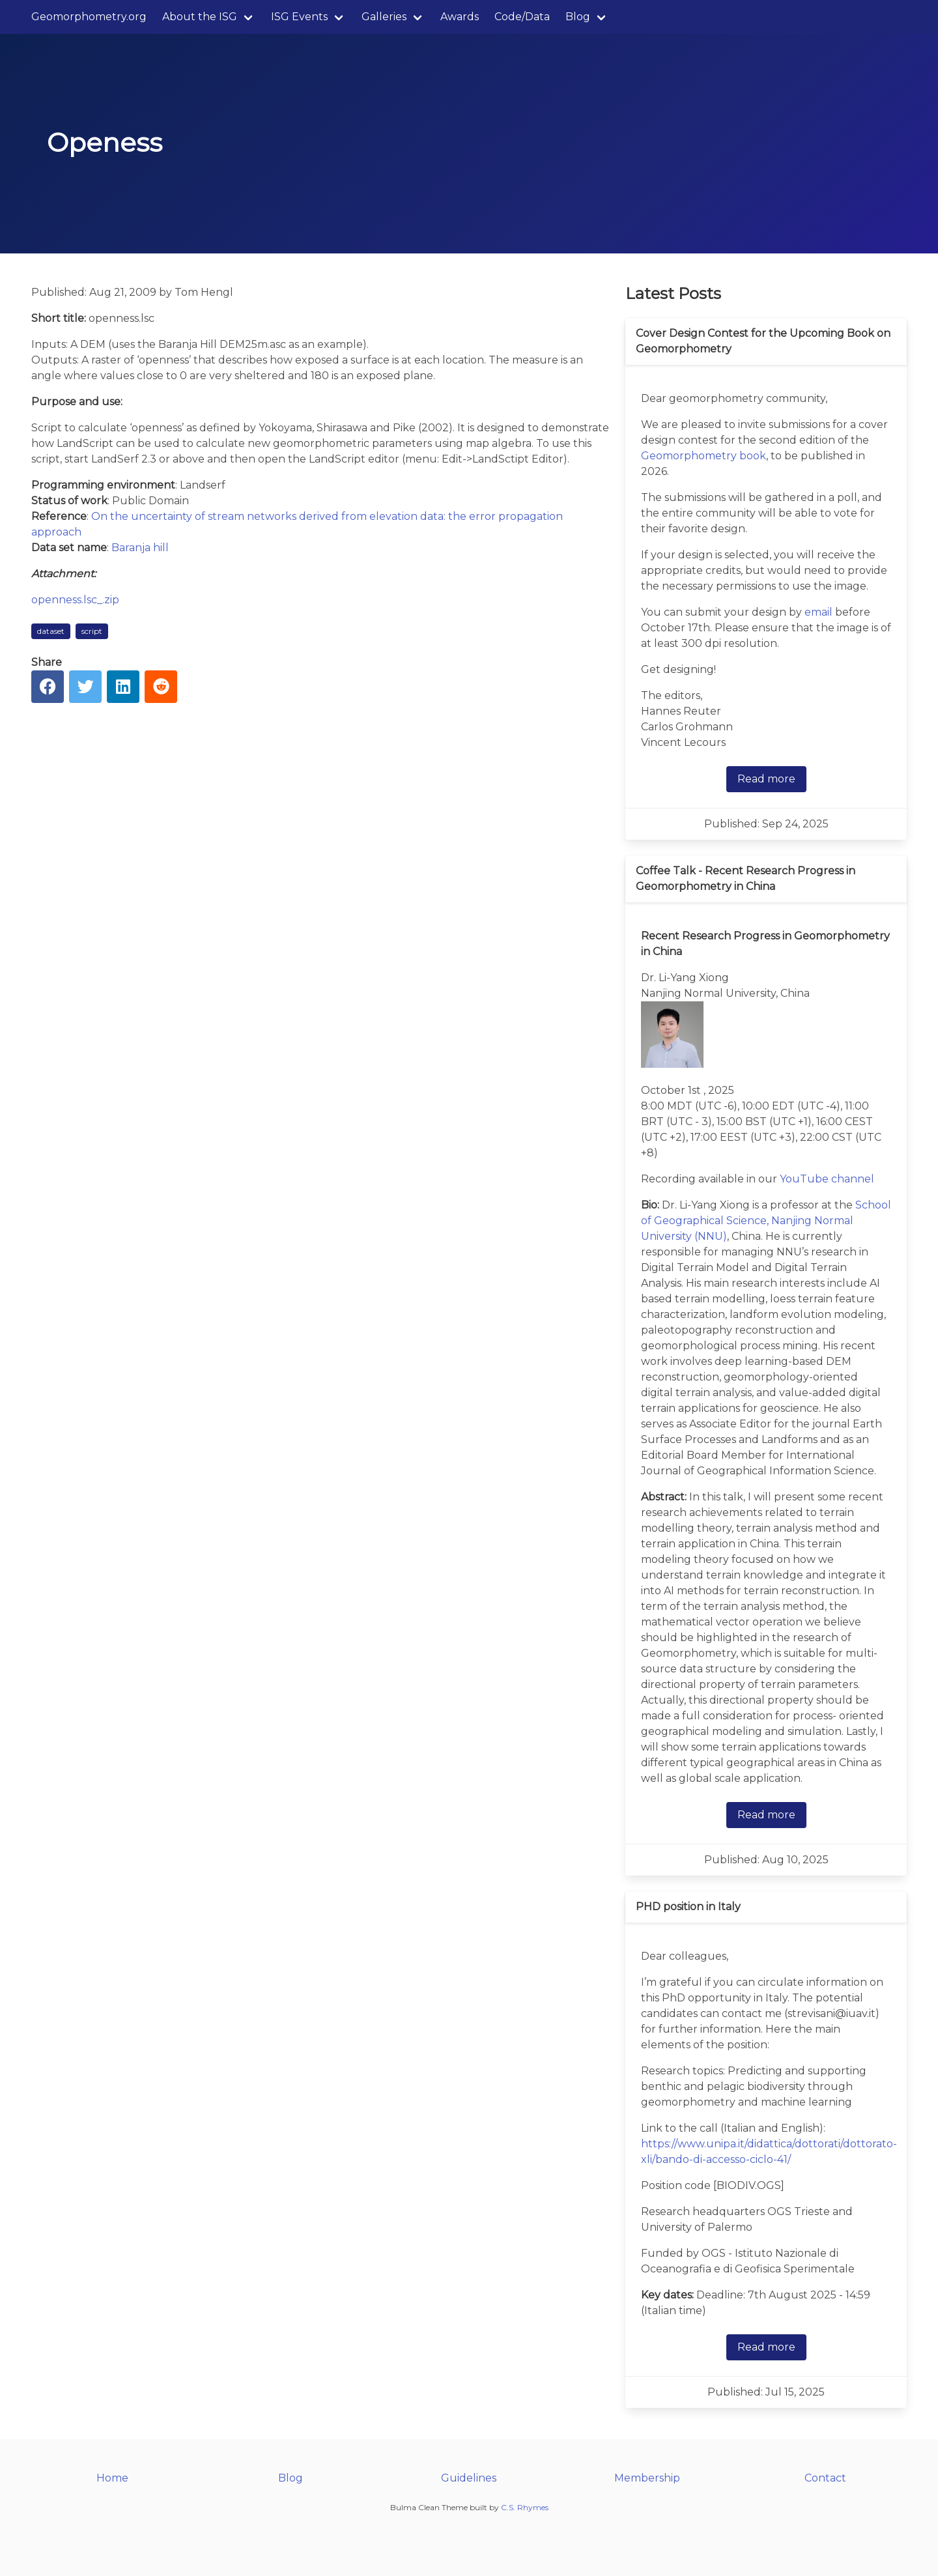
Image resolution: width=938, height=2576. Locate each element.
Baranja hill (140, 547)
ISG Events (299, 16)
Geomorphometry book (703, 456)
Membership (647, 2478)
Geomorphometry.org (89, 16)
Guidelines (468, 2478)
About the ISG (199, 16)
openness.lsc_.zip (75, 600)
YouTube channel (827, 1179)
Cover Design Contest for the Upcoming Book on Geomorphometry (763, 341)
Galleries (384, 16)
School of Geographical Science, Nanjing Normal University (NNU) (766, 1220)
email (818, 612)
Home (112, 2478)
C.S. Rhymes (524, 2507)
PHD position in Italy (688, 1906)
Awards (459, 16)
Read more (766, 779)
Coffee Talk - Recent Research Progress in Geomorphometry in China (745, 879)
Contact (825, 2478)
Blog (577, 16)
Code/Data (522, 16)
